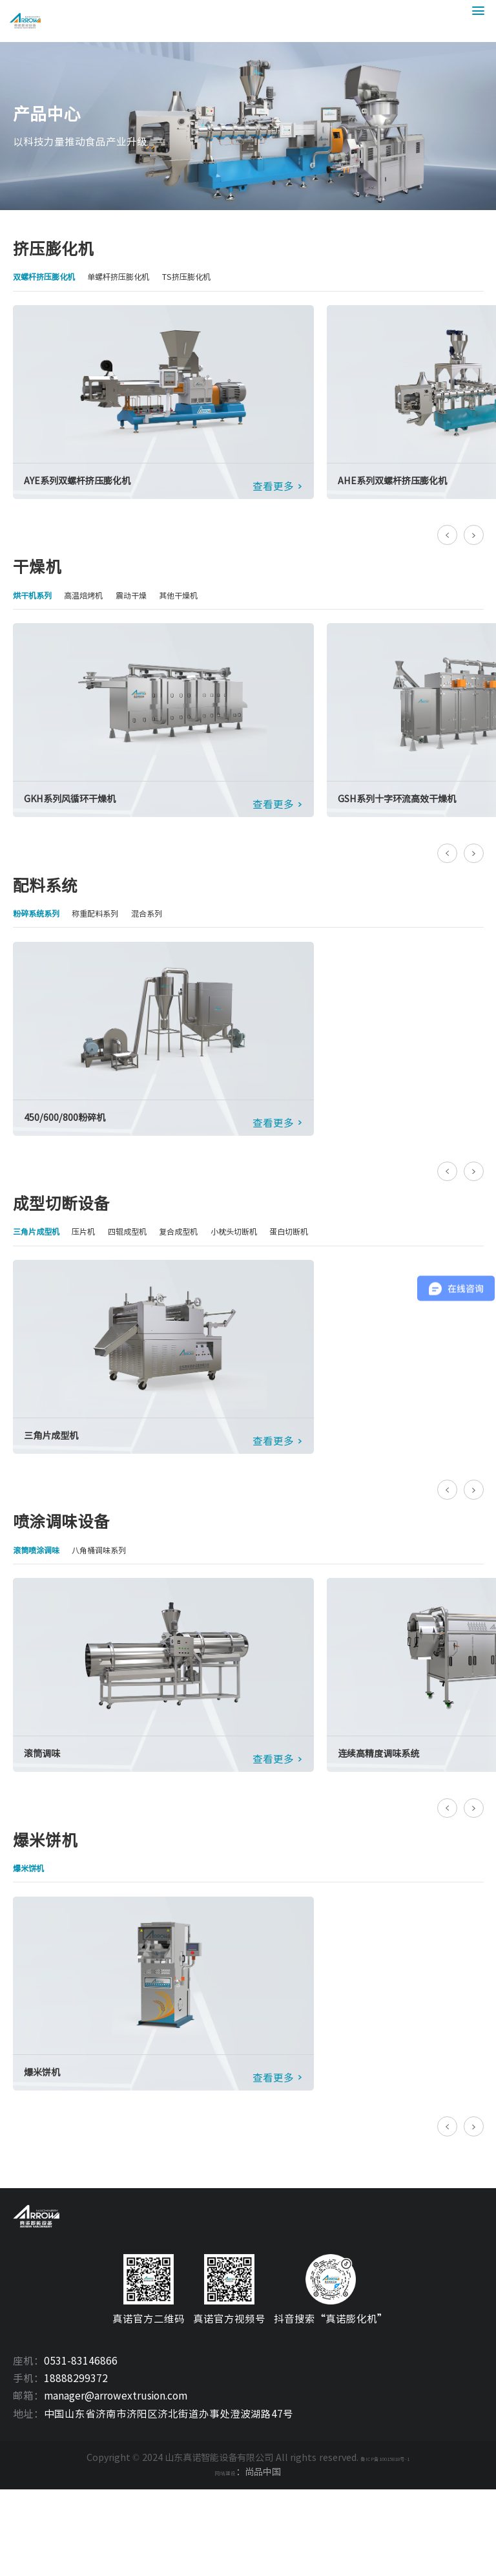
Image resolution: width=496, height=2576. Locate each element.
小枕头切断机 (291, 1266)
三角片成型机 (44, 1266)
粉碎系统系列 (44, 936)
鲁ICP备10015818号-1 (384, 2544)
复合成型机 (221, 1266)
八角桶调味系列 (123, 1596)
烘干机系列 (39, 607)
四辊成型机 (157, 1266)
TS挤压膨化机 (235, 278)
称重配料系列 (118, 936)
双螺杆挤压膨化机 (54, 278)
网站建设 (225, 2559)
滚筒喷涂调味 (44, 1596)
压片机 (102, 1266)
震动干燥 (162, 607)
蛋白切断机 (360, 1266)
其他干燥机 (221, 607)
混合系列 (182, 936)
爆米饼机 (33, 1925)
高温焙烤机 (103, 607)
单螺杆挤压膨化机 (149, 278)
